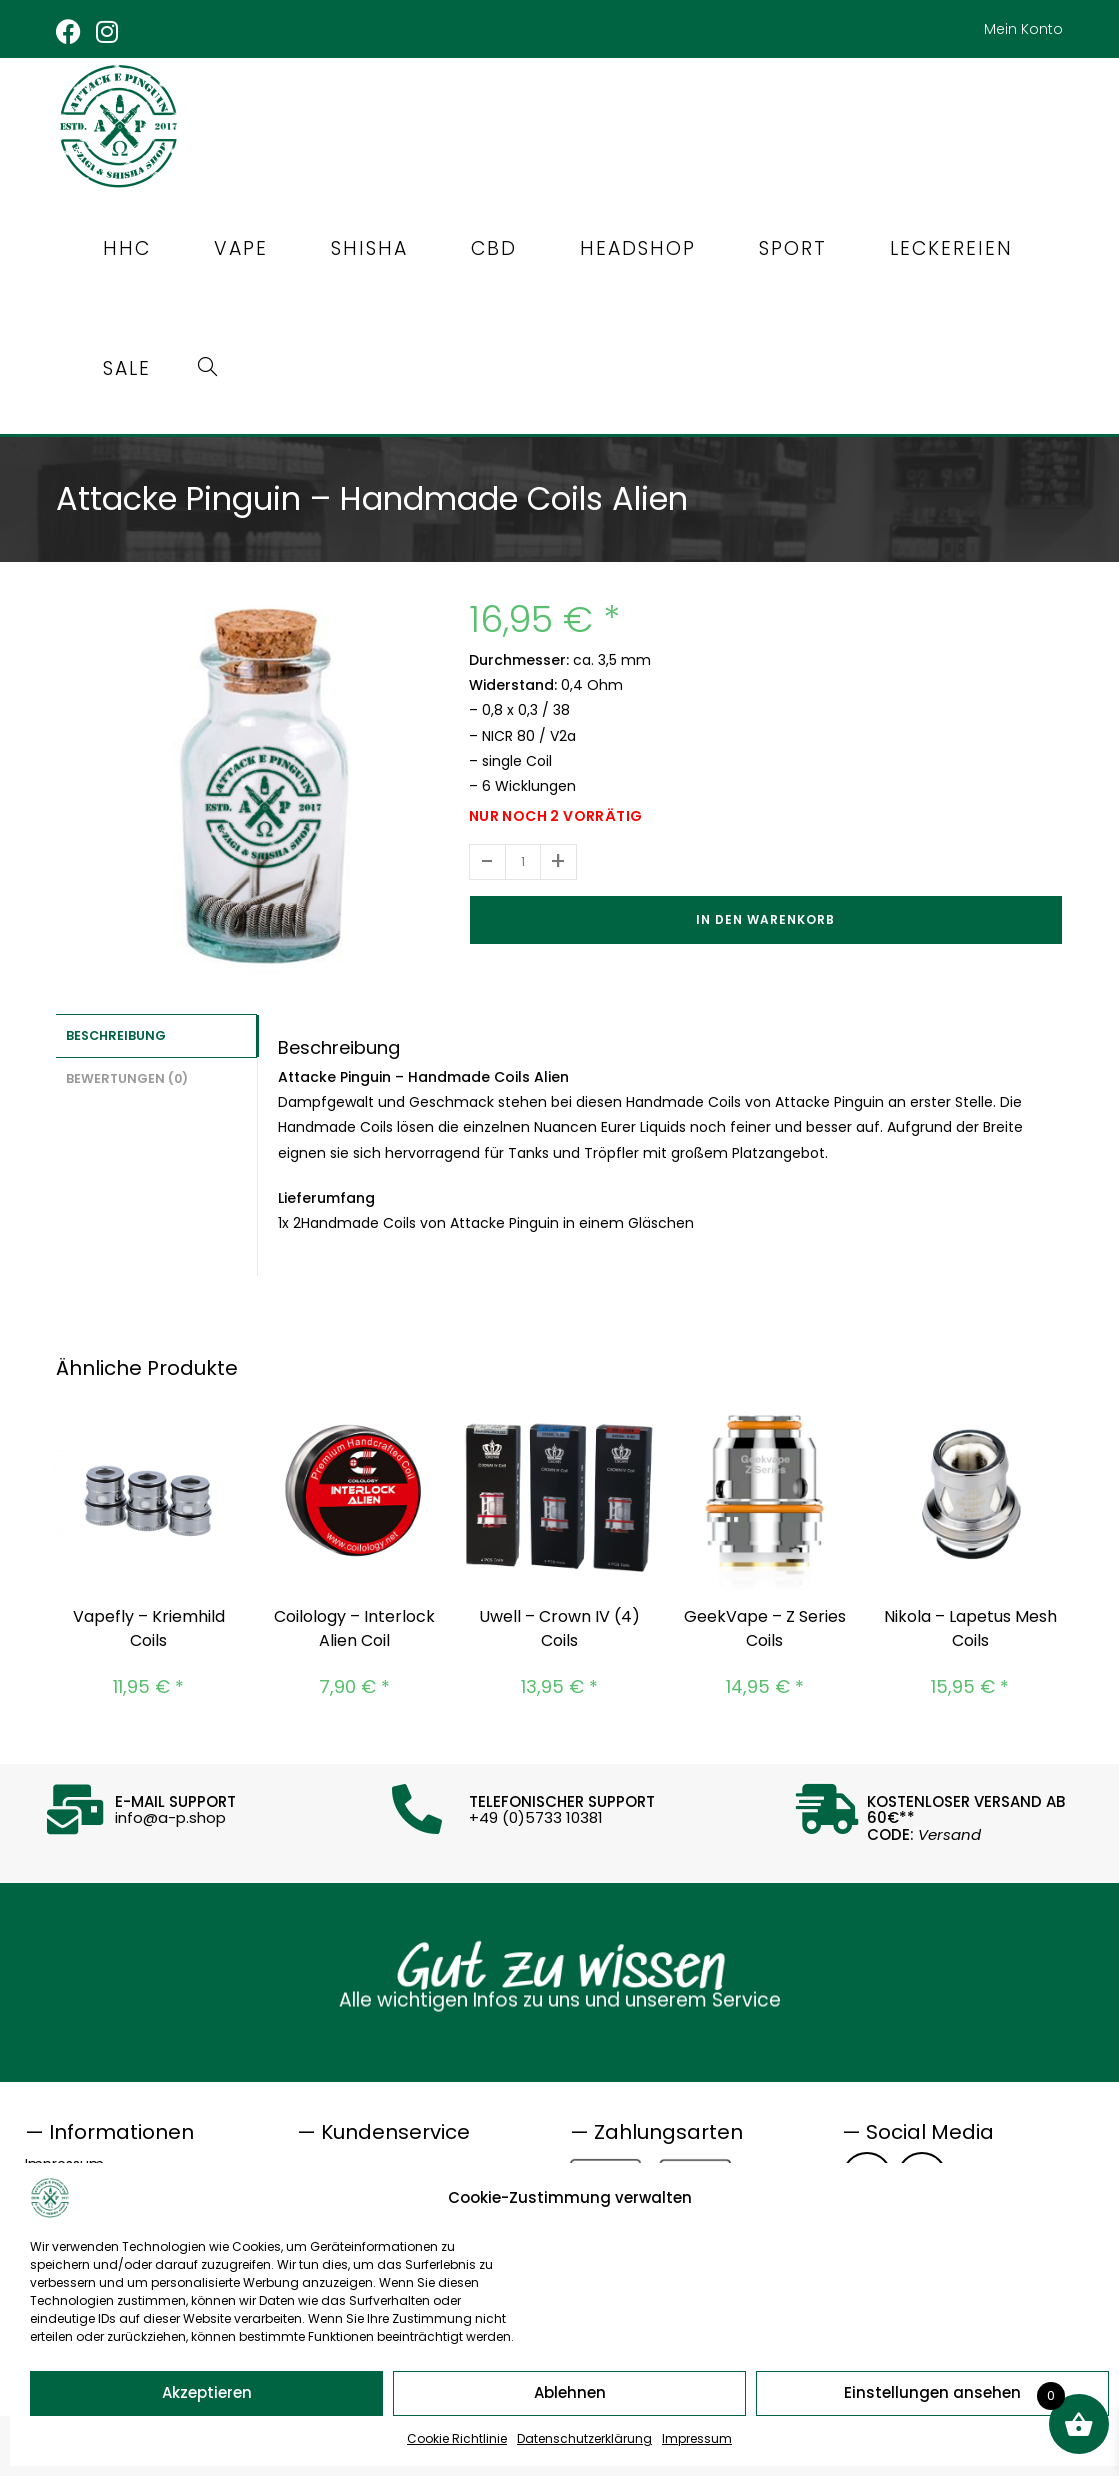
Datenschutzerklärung (584, 2438)
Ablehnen (570, 2392)
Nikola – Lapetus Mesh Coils (970, 1623)
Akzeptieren (207, 2392)
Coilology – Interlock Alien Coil (354, 1623)
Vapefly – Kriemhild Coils (149, 1623)
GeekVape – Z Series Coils (765, 1623)
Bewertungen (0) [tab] (127, 1070)
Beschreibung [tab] (116, 1029)
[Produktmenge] (523, 857)
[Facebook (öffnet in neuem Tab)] (73, 31)
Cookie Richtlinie (457, 2438)
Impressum (697, 2438)
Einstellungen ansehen (932, 2392)
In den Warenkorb (765, 914)
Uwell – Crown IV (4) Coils (559, 1623)
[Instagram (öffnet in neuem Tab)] (108, 31)
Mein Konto (1023, 29)
